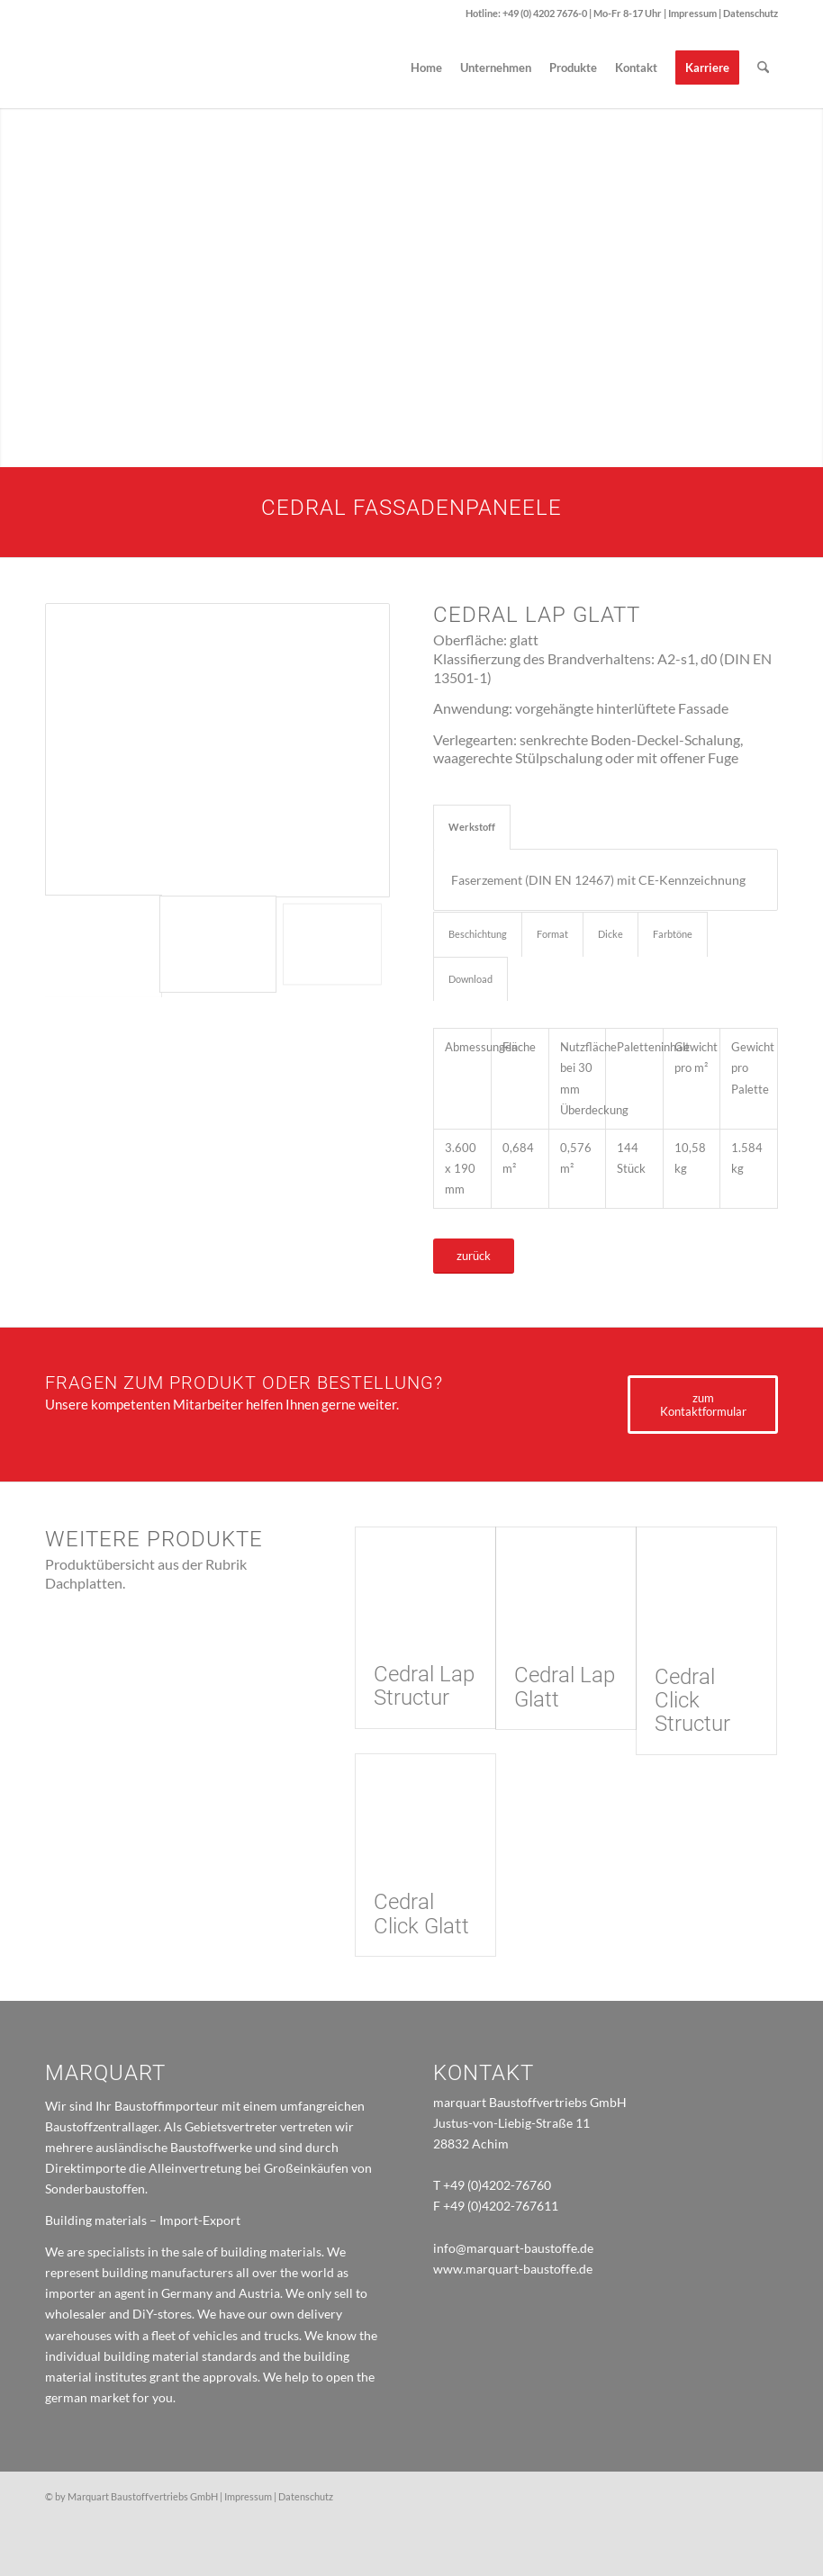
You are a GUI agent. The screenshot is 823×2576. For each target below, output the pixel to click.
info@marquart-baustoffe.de (513, 2248)
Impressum (693, 13)
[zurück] (473, 1256)
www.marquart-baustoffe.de (512, 2268)
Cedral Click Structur (692, 1700)
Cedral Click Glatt (421, 1913)
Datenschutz (750, 13)
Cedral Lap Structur (424, 1686)
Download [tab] (470, 979)
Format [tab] (552, 934)
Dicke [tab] (610, 934)
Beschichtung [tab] (477, 934)
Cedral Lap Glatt (564, 1686)
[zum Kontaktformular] (703, 1404)
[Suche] (763, 67)
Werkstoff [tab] (471, 827)
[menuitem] (426, 67)
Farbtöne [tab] (672, 934)
